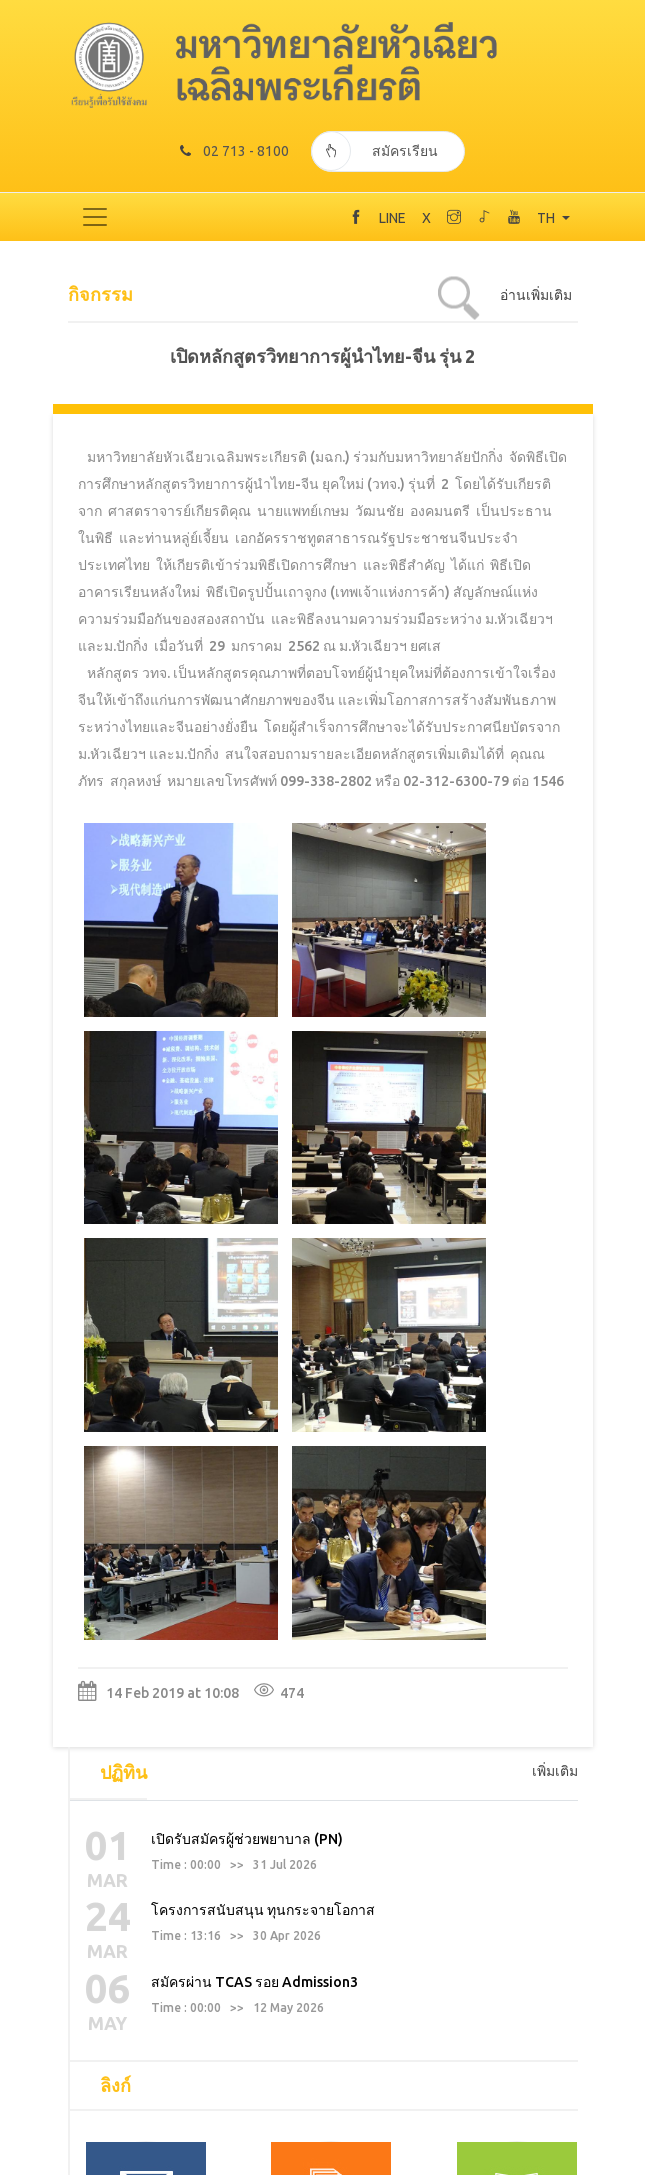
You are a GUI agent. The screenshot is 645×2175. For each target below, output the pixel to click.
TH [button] (547, 218)
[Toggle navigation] (95, 217)
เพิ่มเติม (555, 1185)
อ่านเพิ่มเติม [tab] (536, 295)
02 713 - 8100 (234, 151)
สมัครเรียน (375, 151)
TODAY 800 (323, 2164)
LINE (392, 218)
